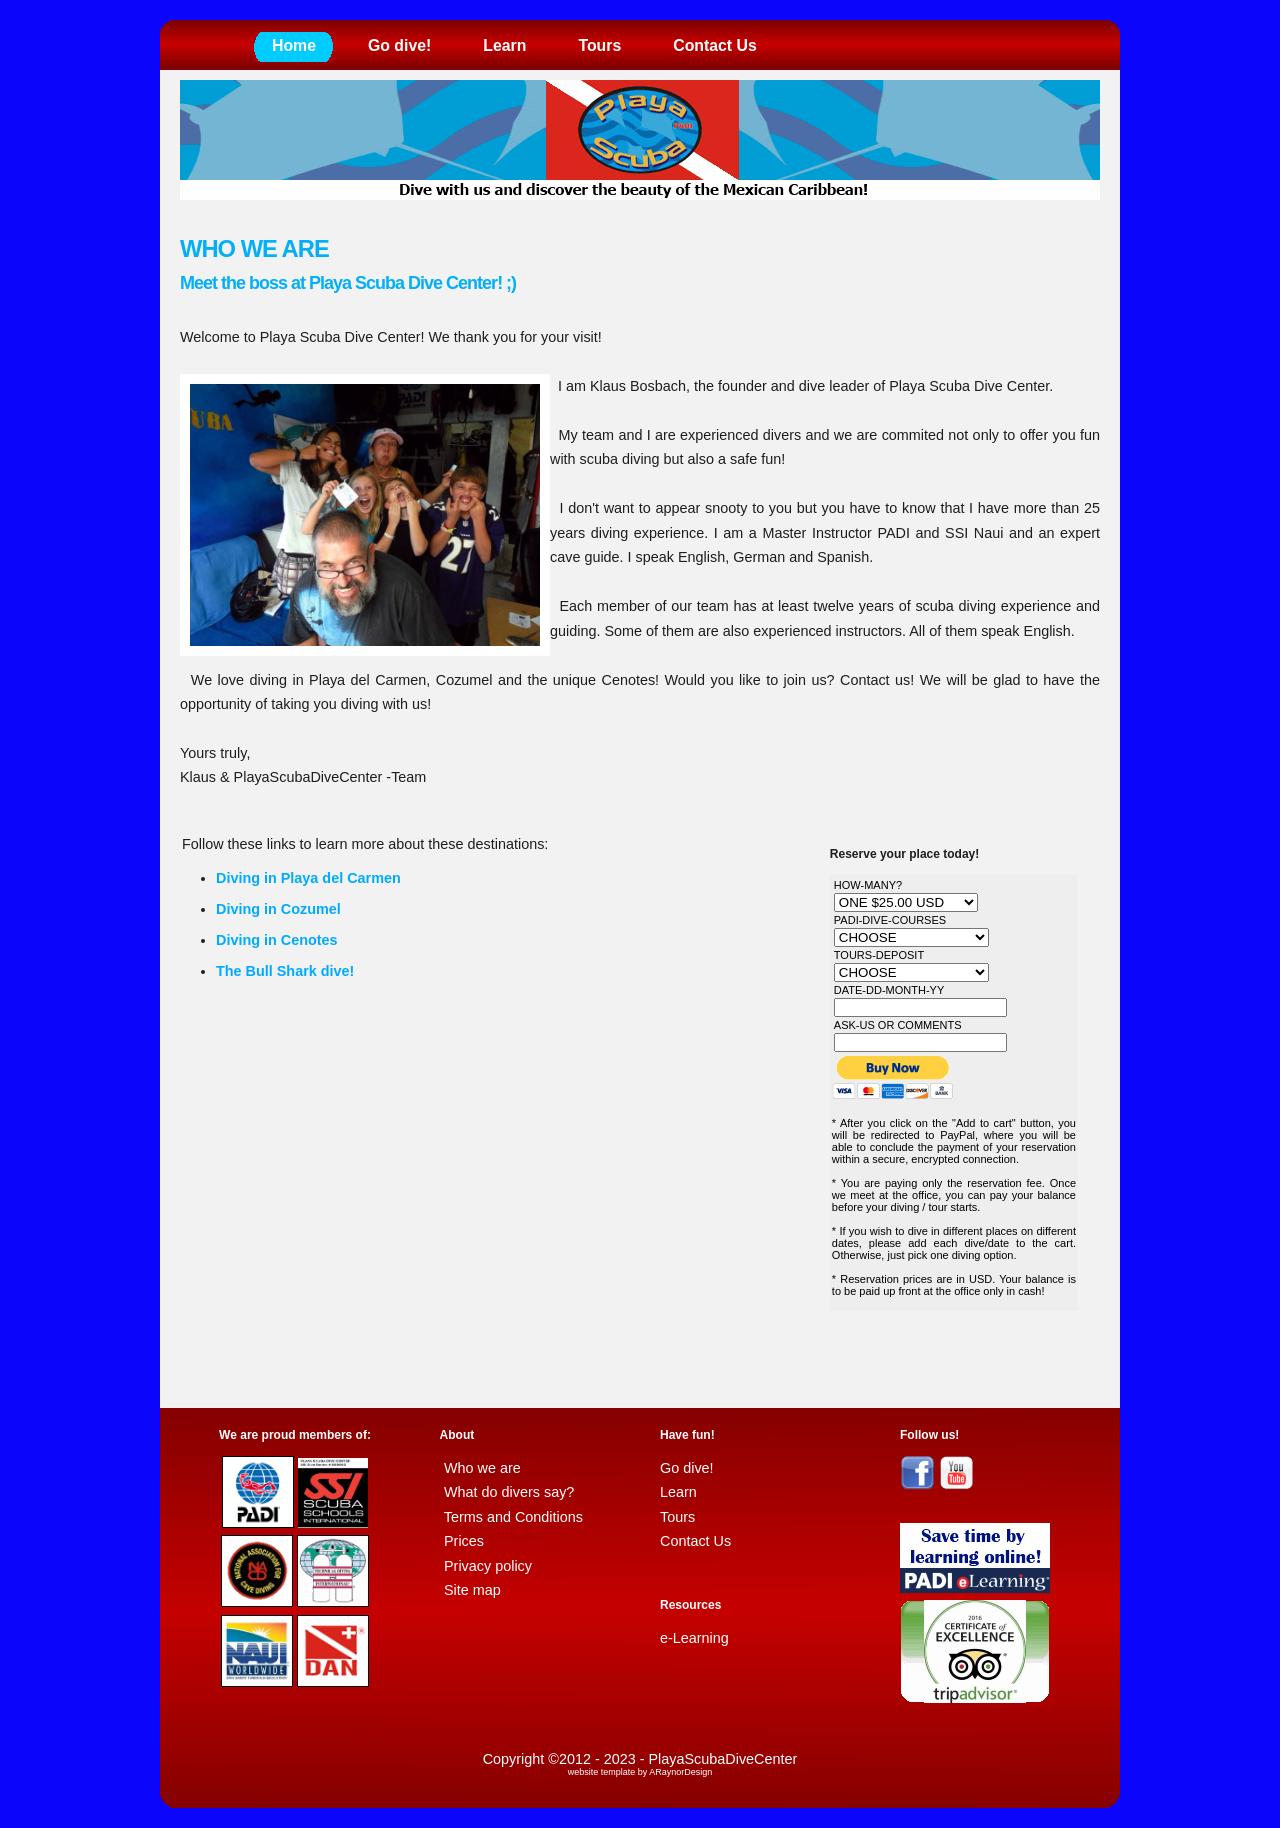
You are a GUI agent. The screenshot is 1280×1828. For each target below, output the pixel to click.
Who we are (482, 1468)
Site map (472, 1590)
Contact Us (715, 45)
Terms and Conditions (513, 1517)
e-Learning (694, 1638)
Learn (504, 45)
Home (294, 45)
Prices (464, 1541)
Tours (599, 45)
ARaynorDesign (680, 1772)
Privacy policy (488, 1566)
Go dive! (399, 45)
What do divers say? (509, 1492)
